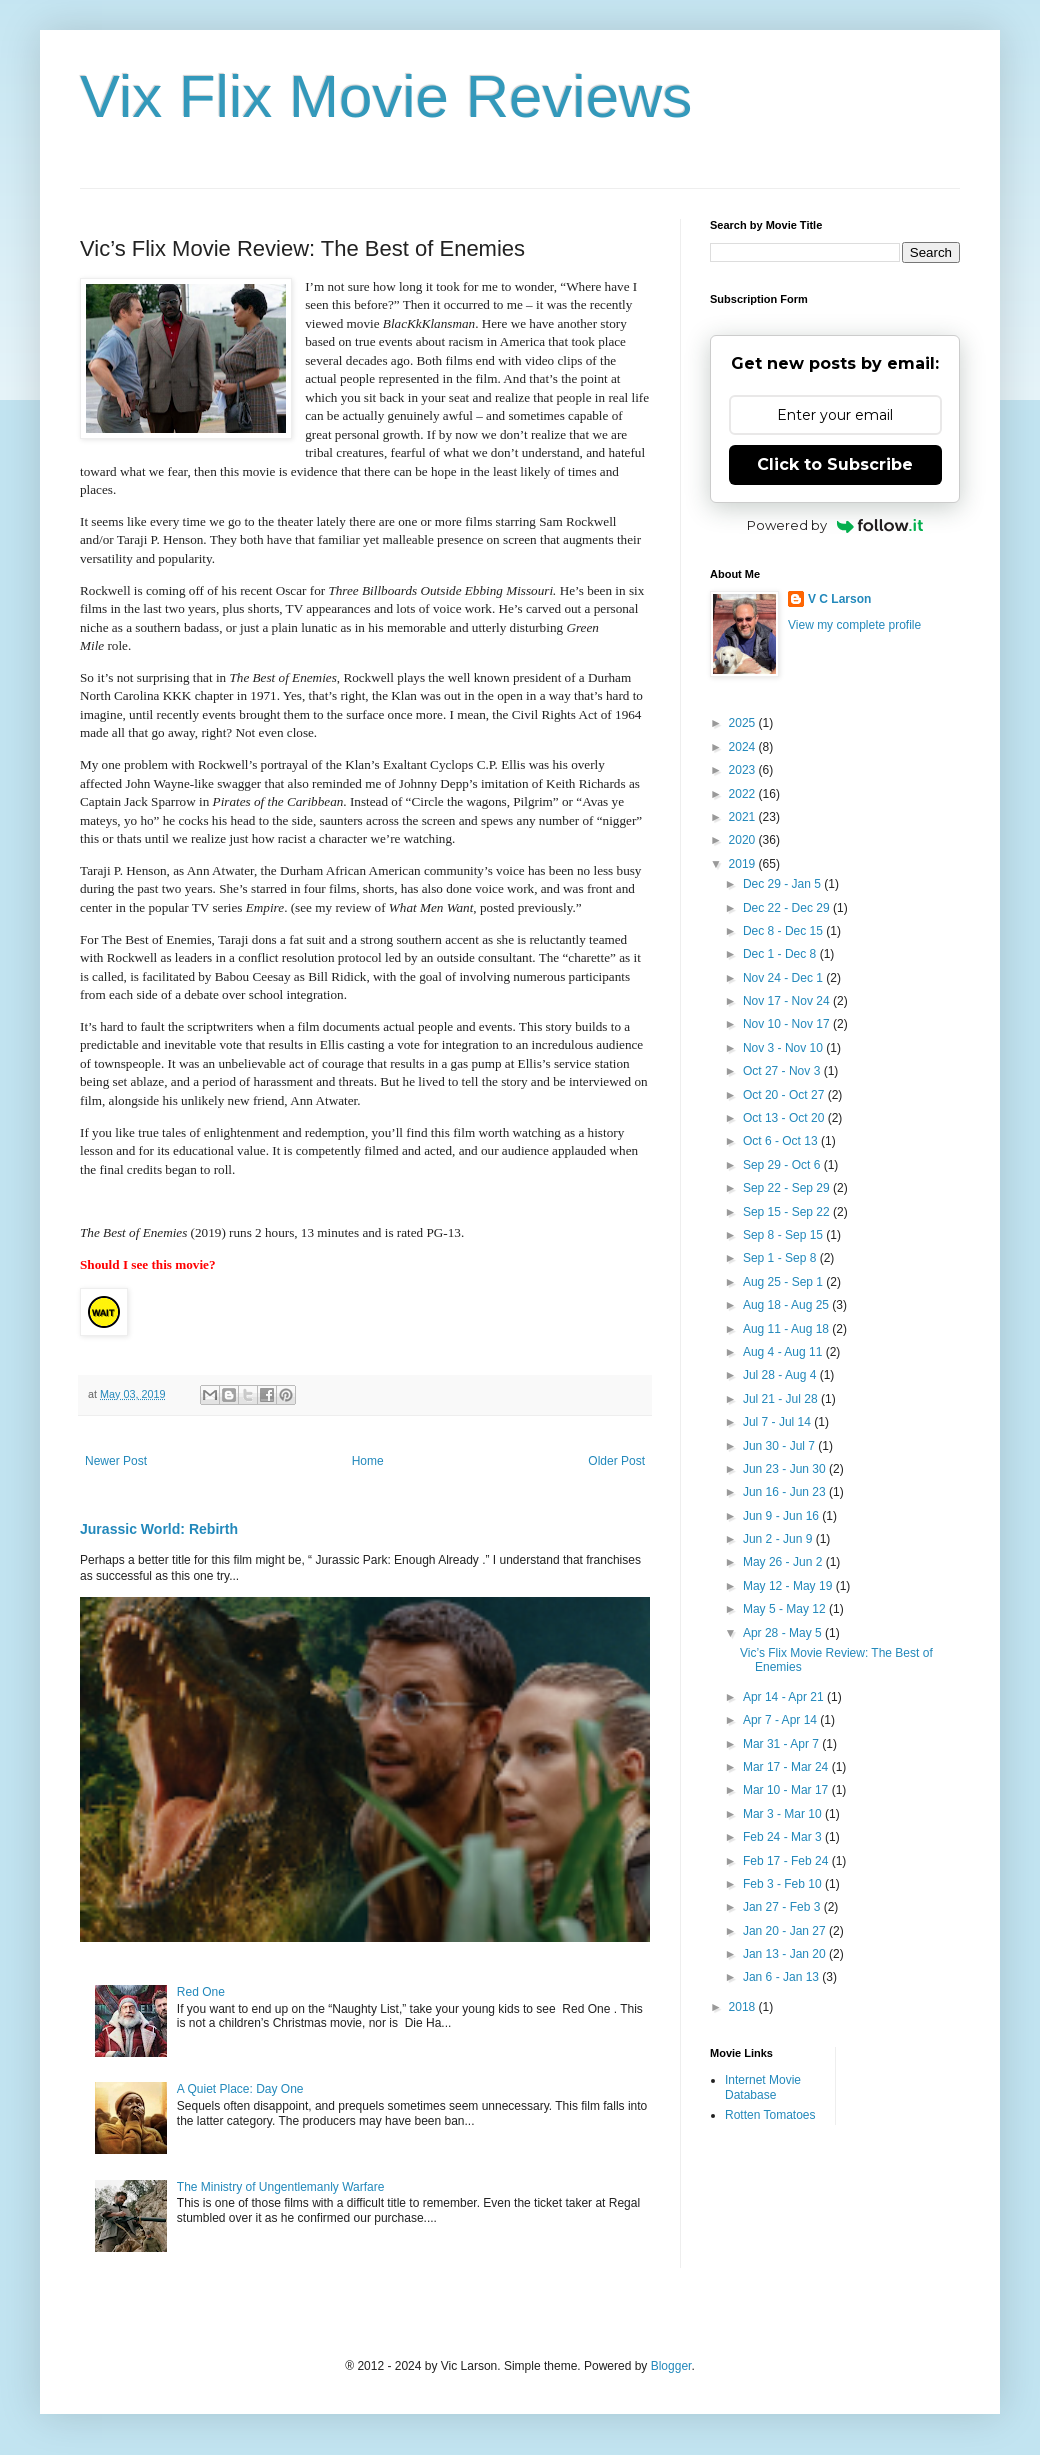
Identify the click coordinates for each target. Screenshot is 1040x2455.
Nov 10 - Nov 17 (788, 1024)
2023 (744, 770)
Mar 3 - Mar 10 (784, 1814)
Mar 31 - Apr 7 (782, 1744)
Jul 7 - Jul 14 (778, 1422)
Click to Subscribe (835, 464)
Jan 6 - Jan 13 (782, 1977)
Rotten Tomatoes (770, 2115)
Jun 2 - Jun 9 (779, 1539)
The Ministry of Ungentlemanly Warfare (281, 2187)
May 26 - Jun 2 (784, 1562)
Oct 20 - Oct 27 (785, 1095)
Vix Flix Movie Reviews (386, 96)
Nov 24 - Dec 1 (784, 978)
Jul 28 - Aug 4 (781, 1375)
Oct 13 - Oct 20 (785, 1118)
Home (368, 1461)
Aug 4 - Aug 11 (784, 1352)
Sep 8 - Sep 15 (784, 1235)
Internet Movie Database (763, 2087)
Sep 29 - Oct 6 (783, 1165)
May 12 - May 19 (789, 1586)
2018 (744, 2007)
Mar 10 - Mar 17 (787, 1790)
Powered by (835, 525)
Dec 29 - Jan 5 (783, 884)
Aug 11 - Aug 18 (787, 1329)
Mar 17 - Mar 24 (787, 1767)
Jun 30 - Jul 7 (780, 1446)
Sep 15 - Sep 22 (788, 1212)
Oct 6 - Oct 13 (782, 1141)
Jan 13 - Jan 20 (786, 1954)
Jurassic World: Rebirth (159, 1529)
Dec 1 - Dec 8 (781, 954)
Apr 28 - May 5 (784, 1633)
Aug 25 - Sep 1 (784, 1282)
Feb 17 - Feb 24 (787, 1861)
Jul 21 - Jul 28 (782, 1399)
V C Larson (839, 599)
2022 (744, 794)
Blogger (671, 2366)
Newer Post (116, 1461)
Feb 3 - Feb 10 (784, 1884)
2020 (744, 840)
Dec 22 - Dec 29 (788, 908)
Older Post (616, 1461)
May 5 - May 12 (786, 1609)
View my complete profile (854, 625)
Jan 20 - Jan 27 (786, 1931)
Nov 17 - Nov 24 (788, 1001)
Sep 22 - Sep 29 (788, 1188)
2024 (744, 747)
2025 (744, 723)
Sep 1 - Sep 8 (781, 1258)
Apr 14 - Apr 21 (785, 1697)
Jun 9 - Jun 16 (782, 1516)
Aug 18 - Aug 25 (787, 1305)
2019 (744, 864)
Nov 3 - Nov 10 (784, 1048)
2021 (744, 817)
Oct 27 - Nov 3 (783, 1071)
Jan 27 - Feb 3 (783, 1907)
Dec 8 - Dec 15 (784, 931)
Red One (201, 1992)
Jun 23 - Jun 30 (786, 1469)
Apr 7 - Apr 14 (781, 1720)
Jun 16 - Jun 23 (786, 1492)
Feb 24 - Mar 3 (784, 1837)
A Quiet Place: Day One (240, 2089)
